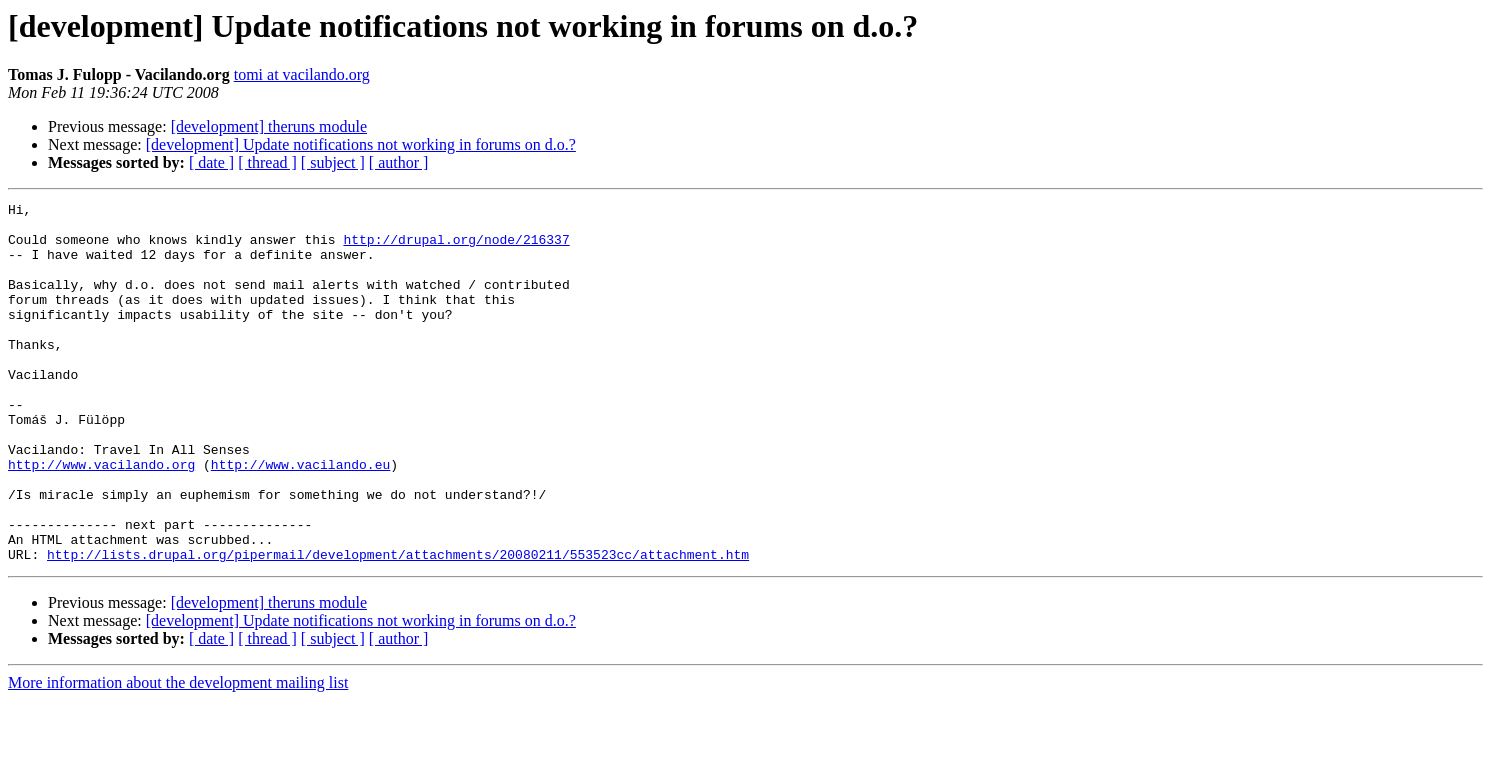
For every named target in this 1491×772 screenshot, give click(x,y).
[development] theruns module (269, 126)
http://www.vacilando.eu (300, 518)
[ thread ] (267, 162)
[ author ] (399, 162)
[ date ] (211, 162)
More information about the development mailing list (178, 754)
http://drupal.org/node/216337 (456, 248)
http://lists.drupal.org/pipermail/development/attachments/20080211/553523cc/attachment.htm (398, 626)
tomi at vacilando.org (302, 74)
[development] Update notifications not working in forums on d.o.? (361, 144)
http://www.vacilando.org (101, 518)
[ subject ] (333, 162)
